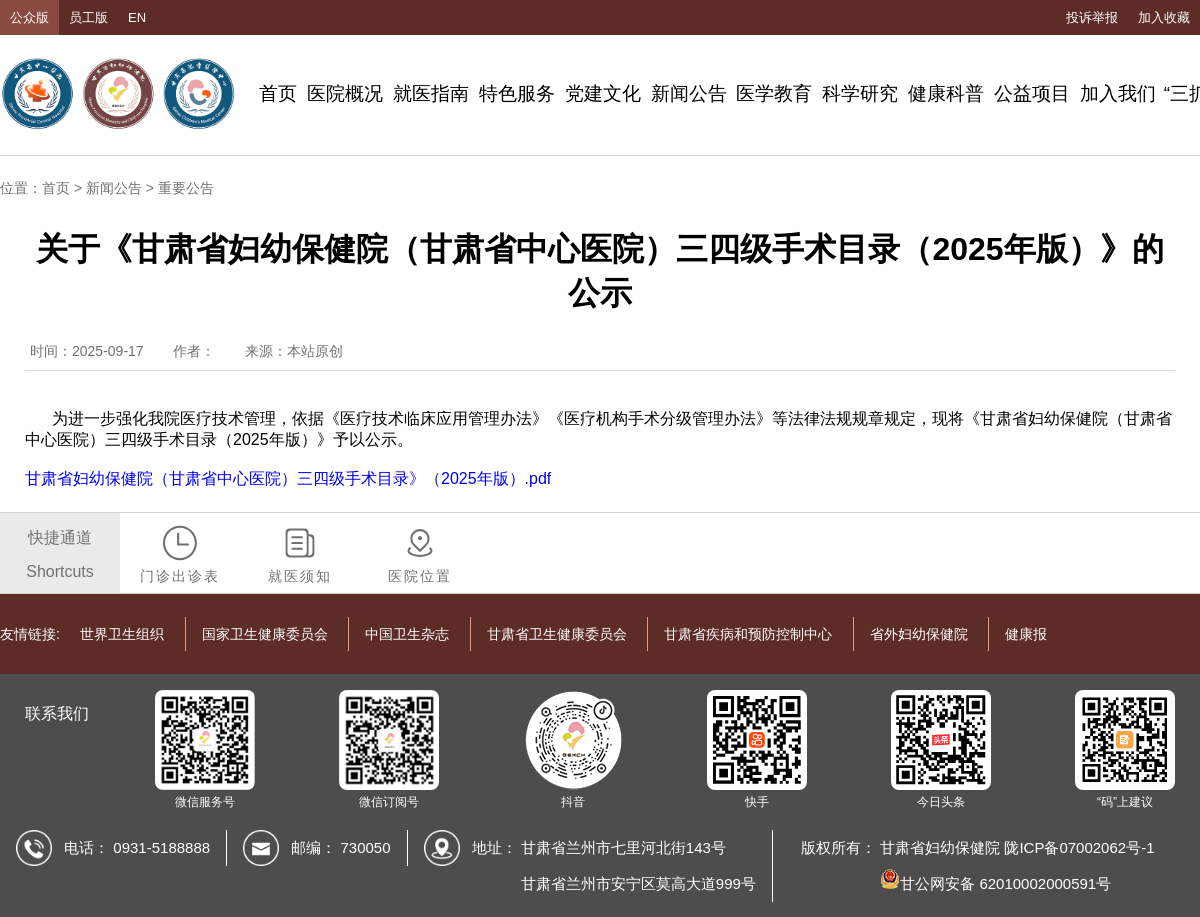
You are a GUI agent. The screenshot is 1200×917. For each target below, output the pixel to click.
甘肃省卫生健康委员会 (557, 634)
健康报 (1026, 634)
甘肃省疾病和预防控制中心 (748, 634)
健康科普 (946, 93)
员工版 (88, 17)
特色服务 (517, 93)
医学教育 (774, 93)
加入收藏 (1164, 17)
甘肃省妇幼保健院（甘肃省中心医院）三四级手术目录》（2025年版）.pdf (288, 478)
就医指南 (431, 93)
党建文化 (603, 93)
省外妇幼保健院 (919, 634)
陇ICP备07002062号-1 (1079, 847)
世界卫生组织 (122, 634)
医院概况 (345, 93)
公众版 (29, 17)
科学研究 (860, 93)
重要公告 (186, 188)
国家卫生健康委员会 (265, 634)
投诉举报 (1092, 17)
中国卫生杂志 (407, 634)
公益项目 (1032, 93)
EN (137, 17)
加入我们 (1118, 93)
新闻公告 (689, 93)
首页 (278, 93)
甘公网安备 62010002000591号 (995, 883)
